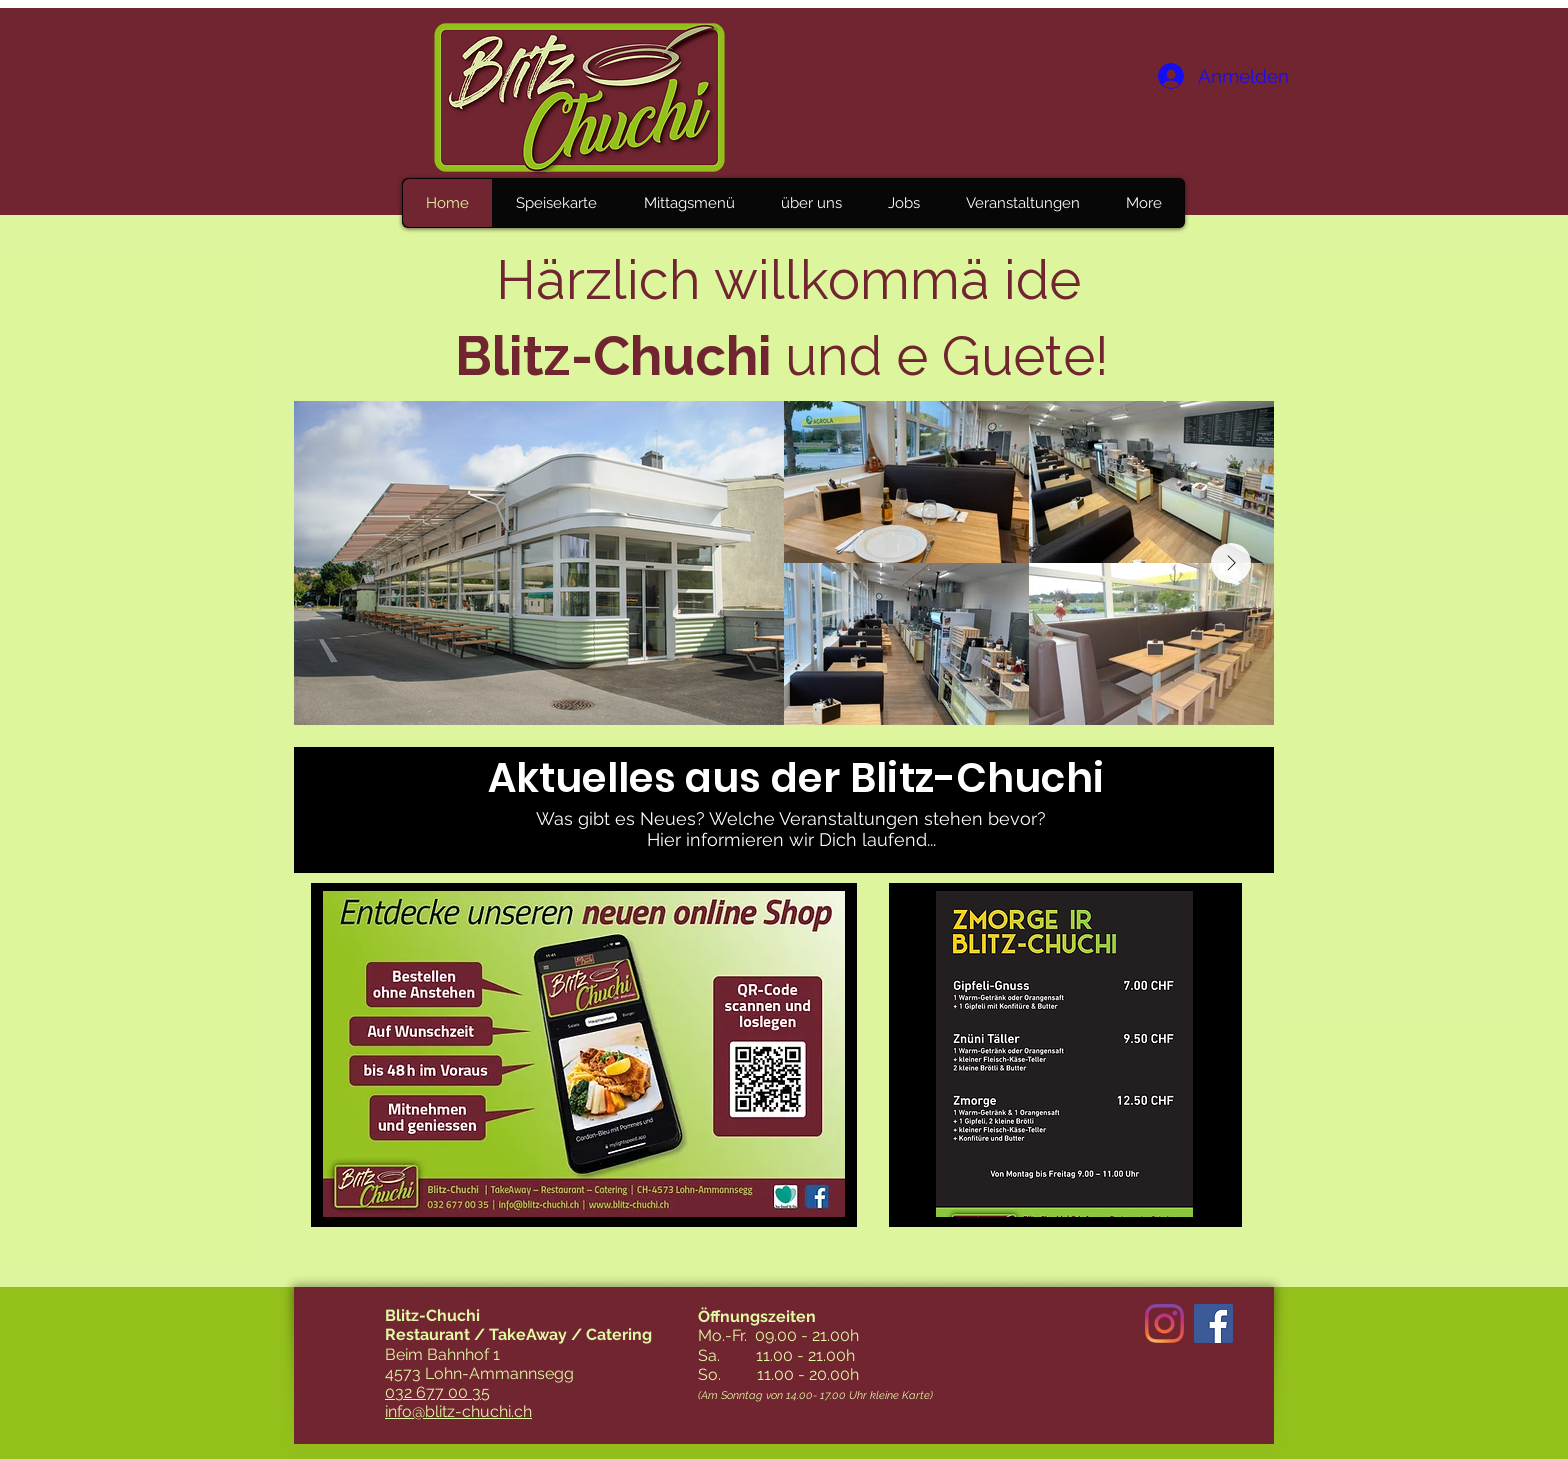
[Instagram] (1164, 1323)
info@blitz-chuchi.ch (458, 1411)
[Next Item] (1231, 563)
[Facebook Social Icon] (1213, 1323)
